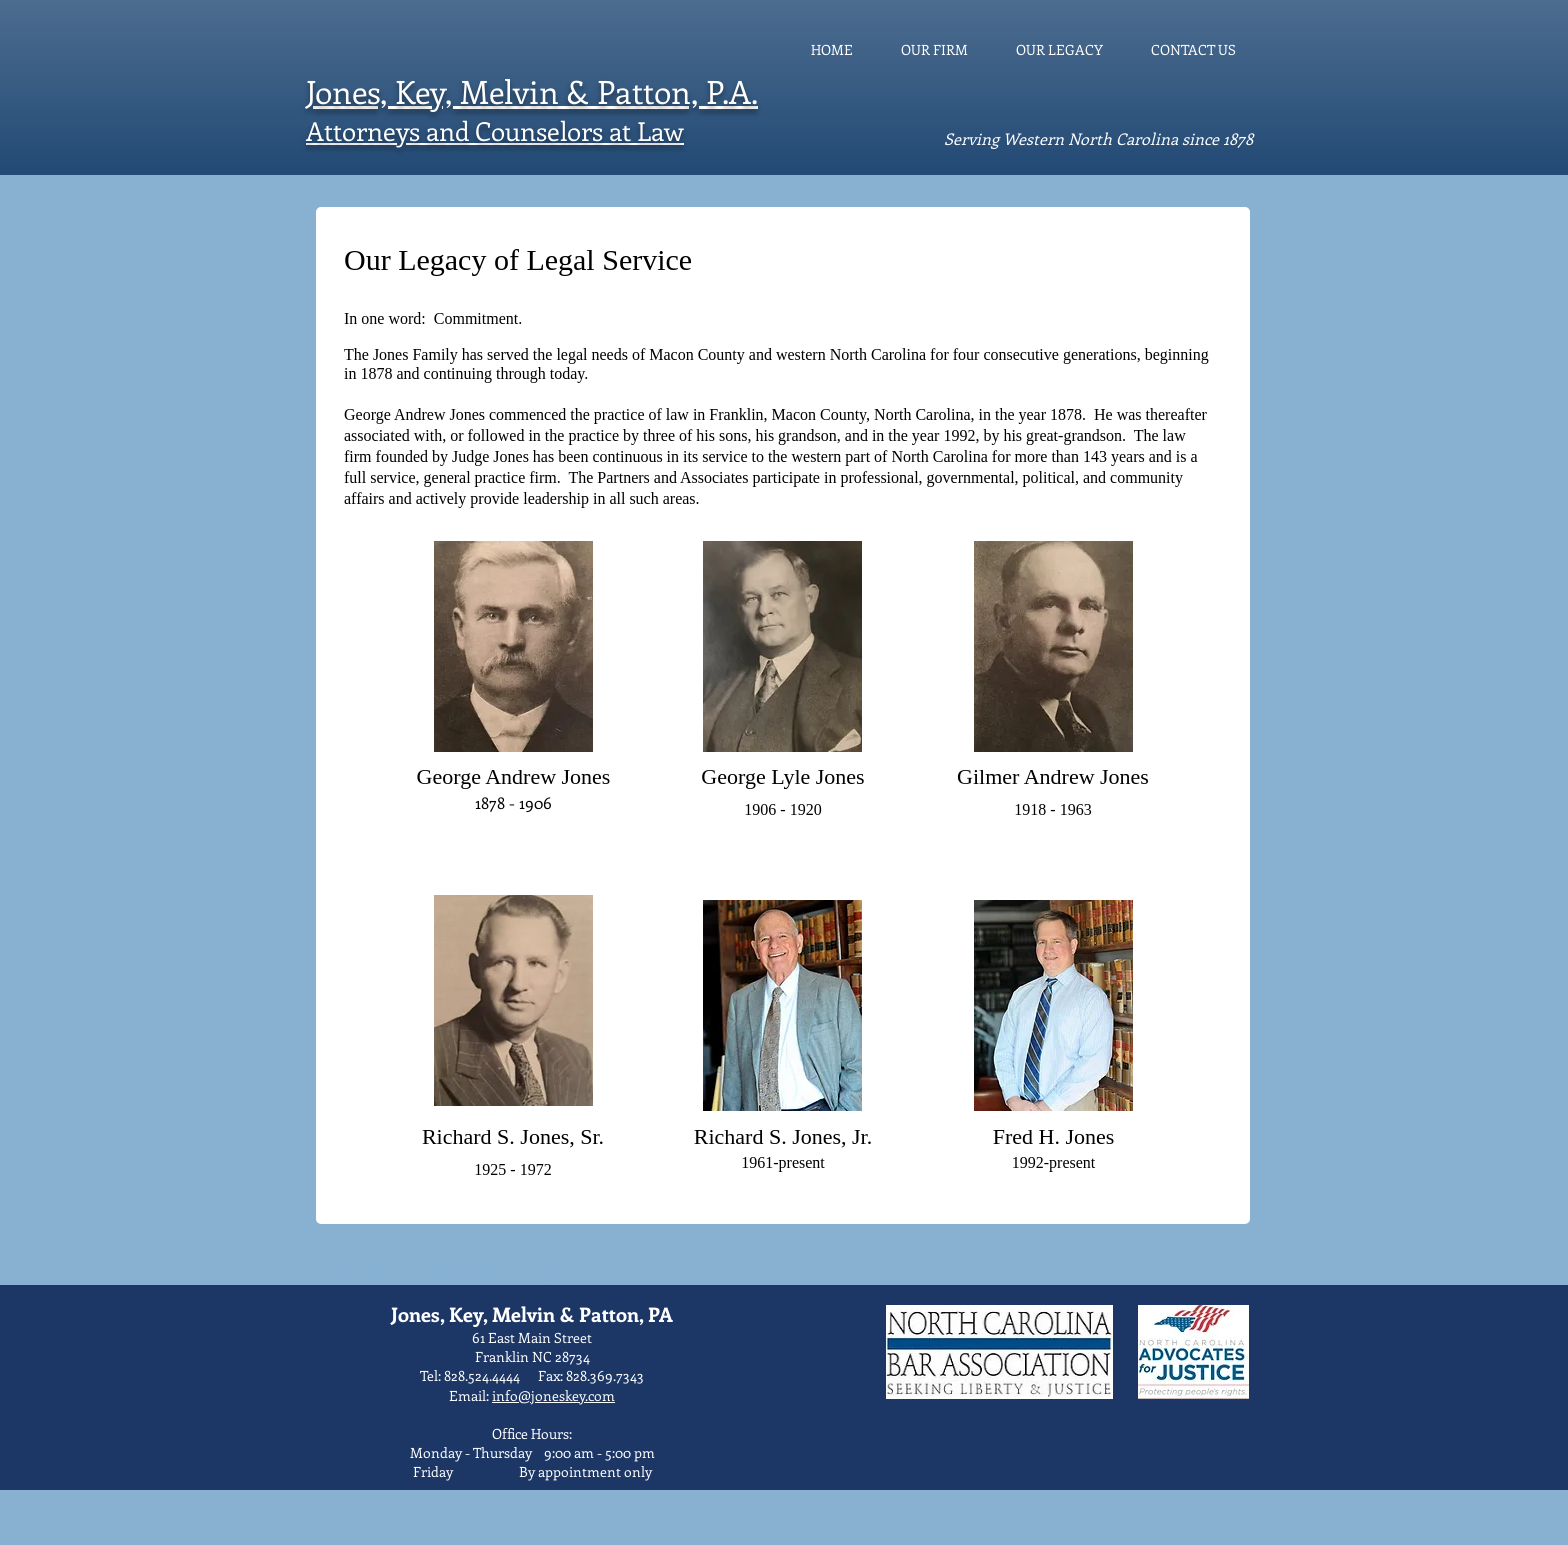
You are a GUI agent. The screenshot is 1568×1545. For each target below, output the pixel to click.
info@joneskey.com (553, 1395)
